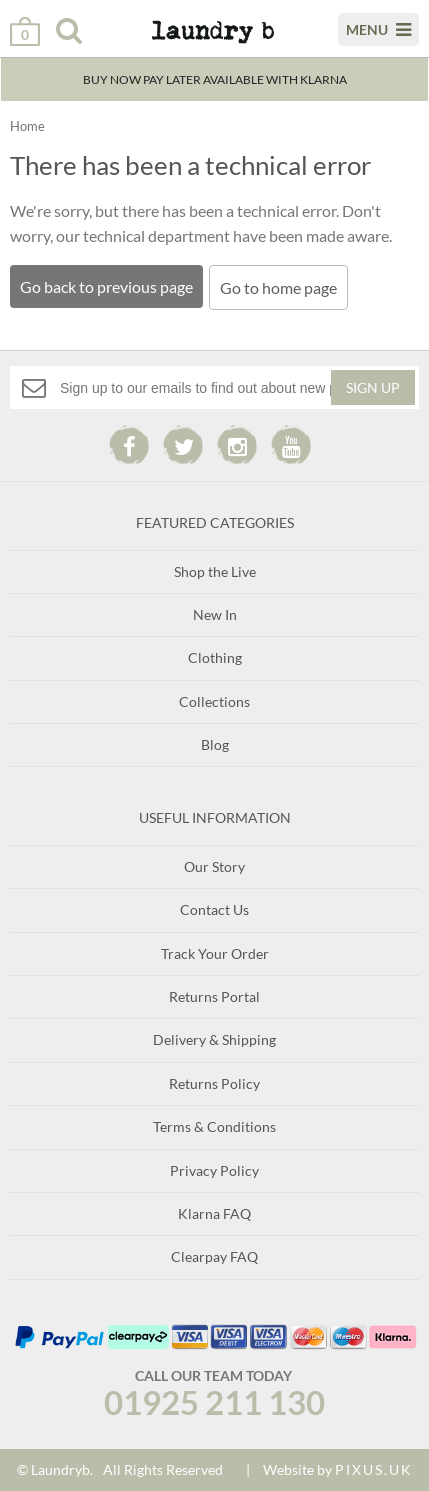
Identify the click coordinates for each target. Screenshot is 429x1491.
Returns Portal (214, 996)
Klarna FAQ (214, 1213)
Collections (214, 701)
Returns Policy (214, 1083)
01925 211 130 (214, 1402)
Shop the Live (215, 571)
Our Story (214, 866)
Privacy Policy (214, 1170)
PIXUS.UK (374, 1469)
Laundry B (200, 39)
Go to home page (278, 287)
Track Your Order (215, 953)
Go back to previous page (106, 286)
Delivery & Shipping (214, 1039)
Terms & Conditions (214, 1126)
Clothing (215, 657)
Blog (215, 744)
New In (215, 614)
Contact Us (214, 909)
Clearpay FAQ (214, 1256)
